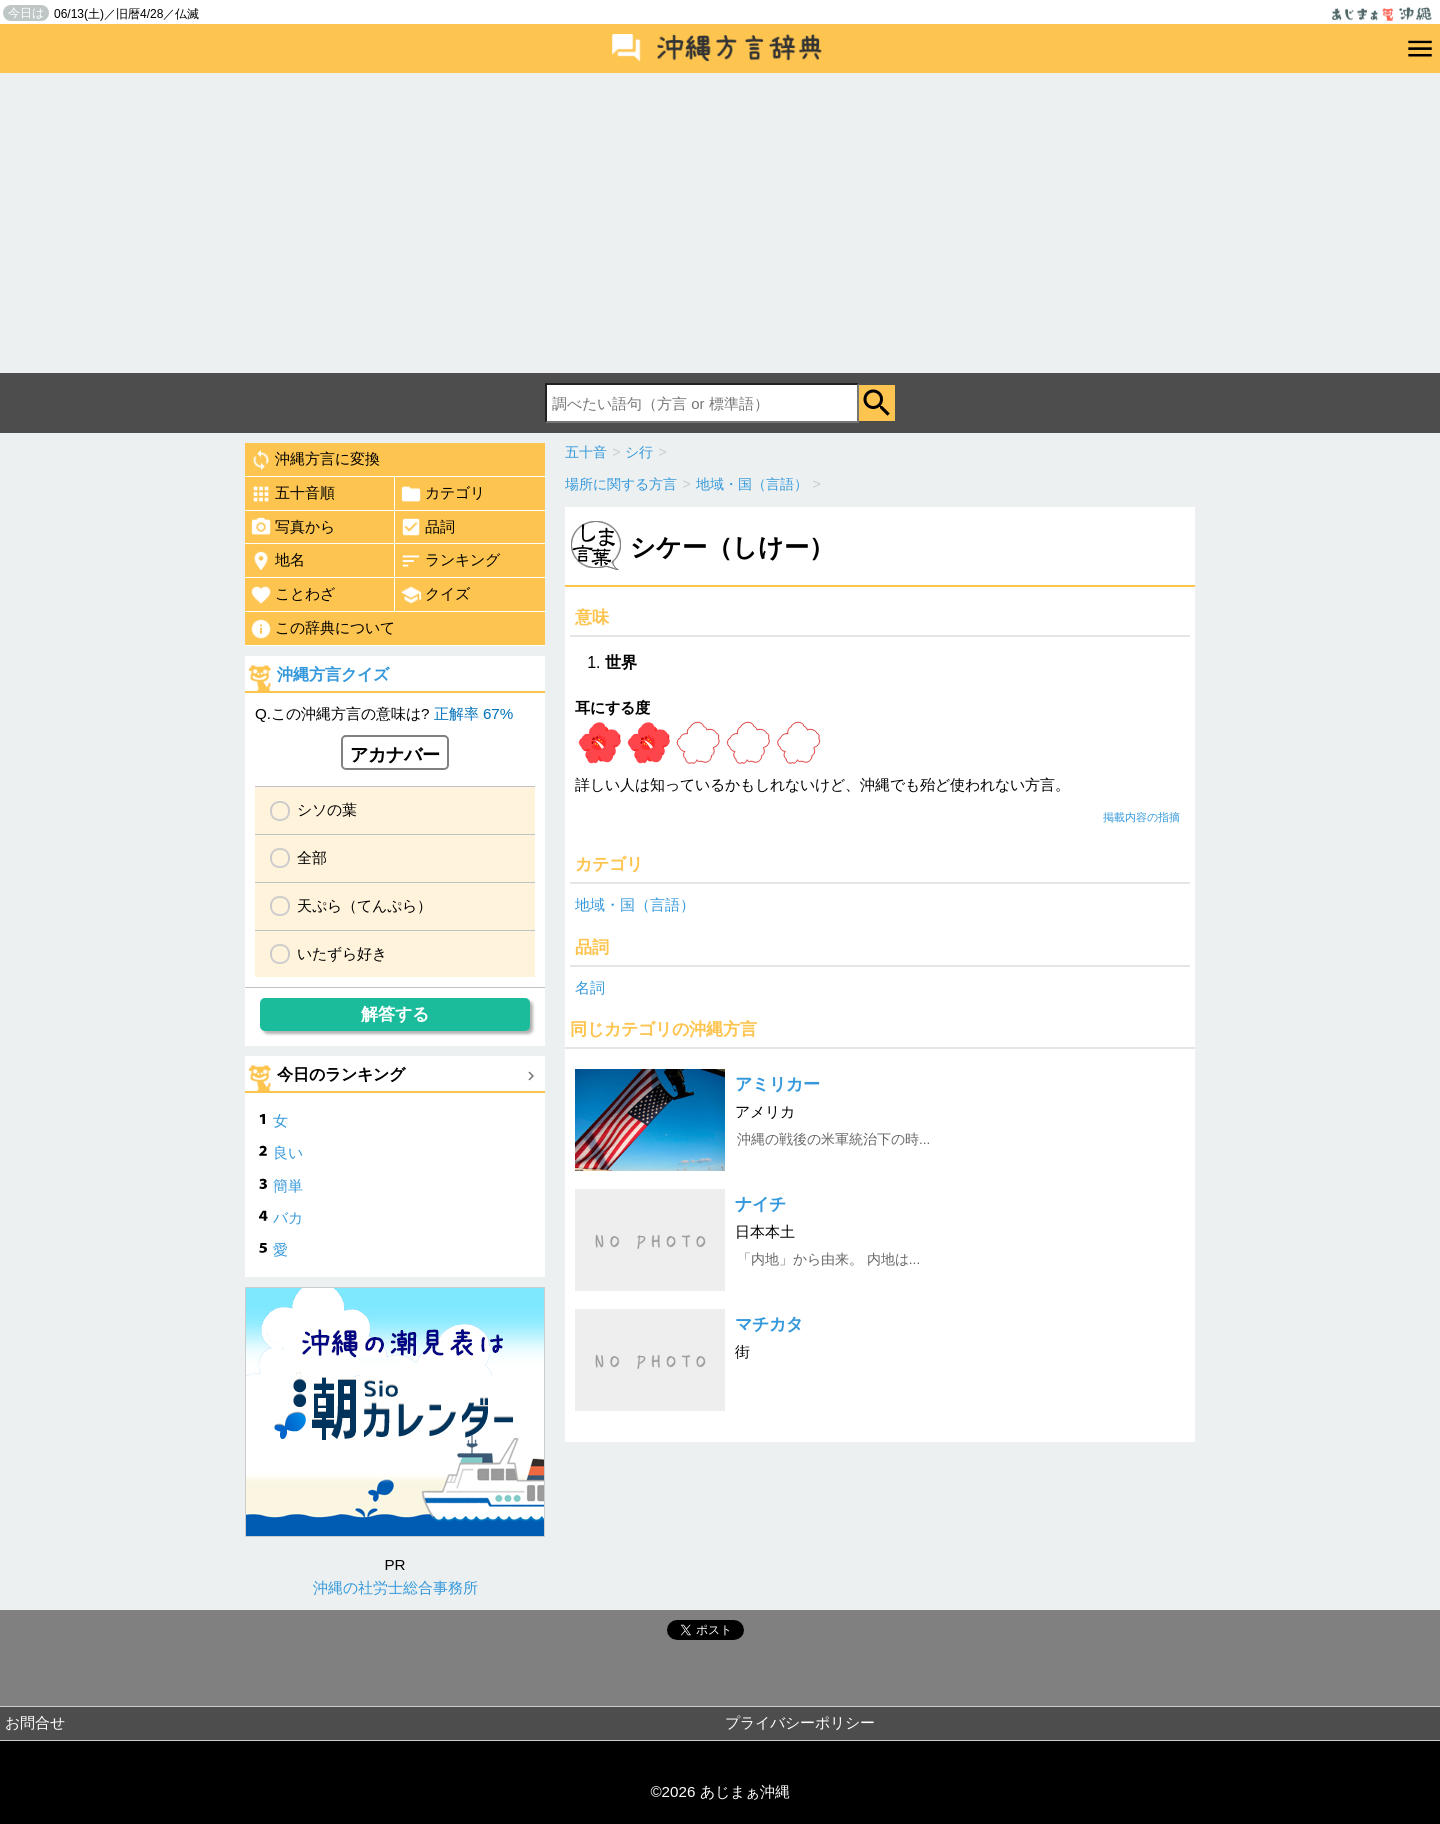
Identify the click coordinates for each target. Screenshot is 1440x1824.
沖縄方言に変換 (315, 460)
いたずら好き (342, 953)
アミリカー (777, 1084)
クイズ (435, 595)
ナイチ (760, 1204)
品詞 (427, 527)
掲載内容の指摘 (1141, 817)
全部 (312, 857)
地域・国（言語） (635, 904)
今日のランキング (341, 1074)
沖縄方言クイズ (333, 674)
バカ (288, 1217)
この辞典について (322, 629)
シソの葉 (327, 809)
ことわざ (292, 595)
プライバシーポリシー (800, 1722)
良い (288, 1152)
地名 (277, 561)
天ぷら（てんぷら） (364, 905)
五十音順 (292, 494)
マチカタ (769, 1324)
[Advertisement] (720, 223)
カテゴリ (442, 494)
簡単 (288, 1185)
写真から (292, 527)
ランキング (450, 561)
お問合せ (35, 1722)
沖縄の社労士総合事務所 (395, 1587)
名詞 (590, 987)
